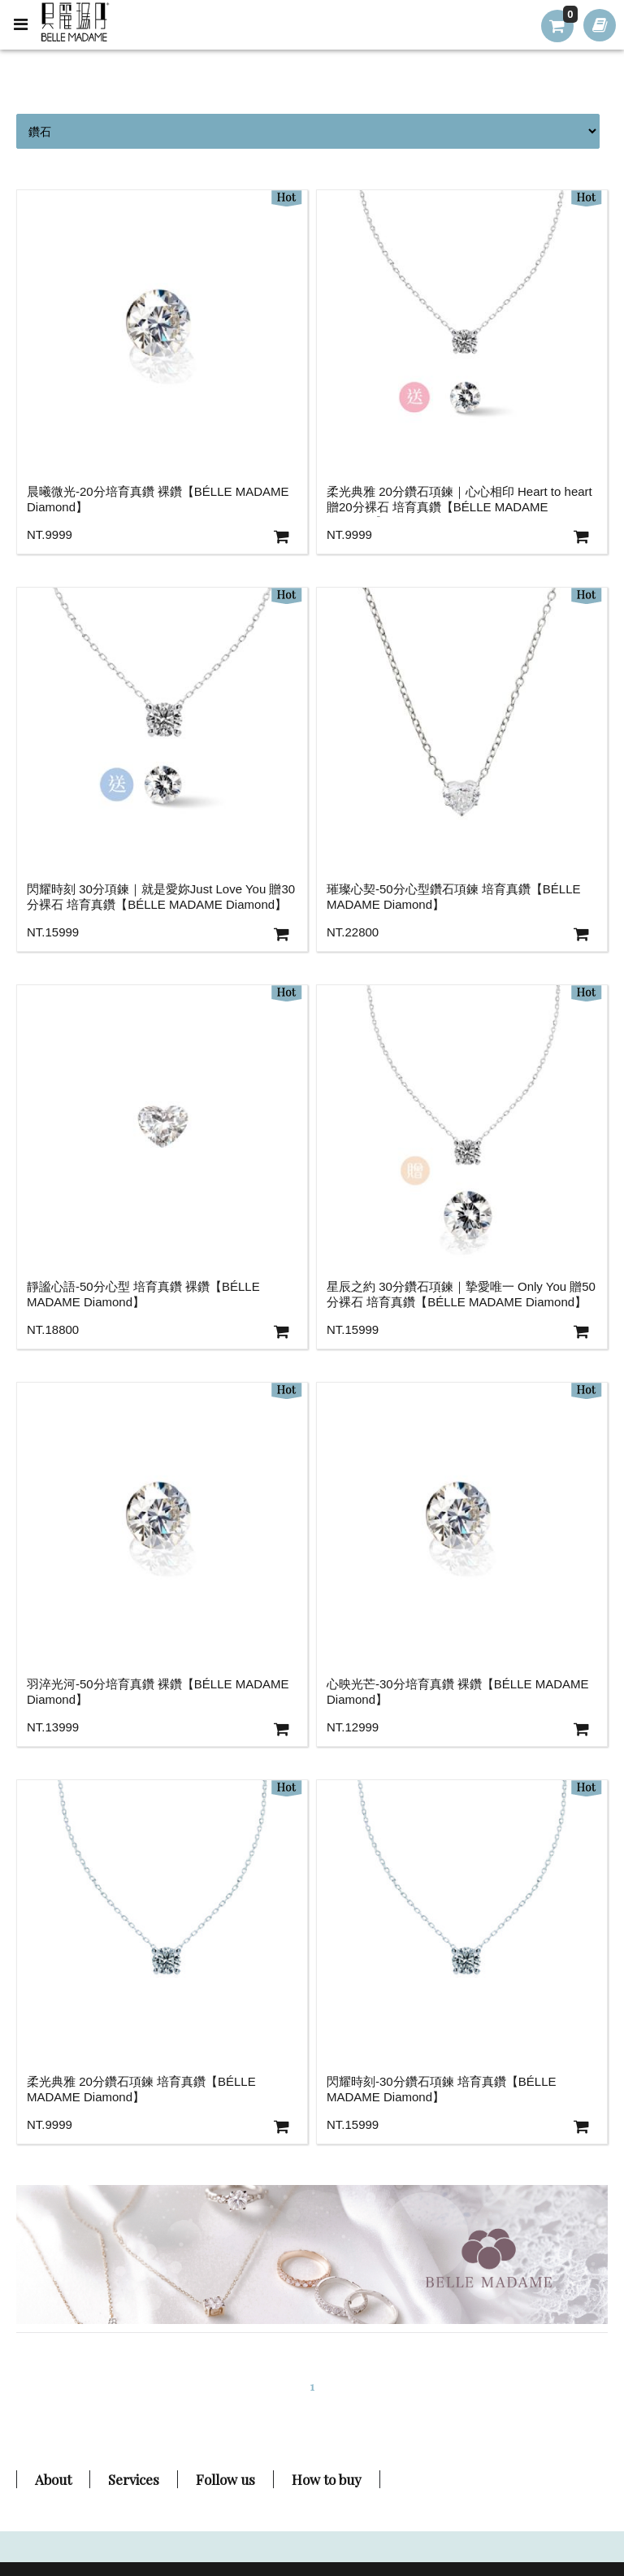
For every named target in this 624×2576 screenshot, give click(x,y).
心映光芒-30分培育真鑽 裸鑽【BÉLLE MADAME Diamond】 (458, 1691)
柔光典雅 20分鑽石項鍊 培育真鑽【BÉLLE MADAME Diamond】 (141, 2089)
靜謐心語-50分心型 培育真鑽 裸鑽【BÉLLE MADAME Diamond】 (143, 1294)
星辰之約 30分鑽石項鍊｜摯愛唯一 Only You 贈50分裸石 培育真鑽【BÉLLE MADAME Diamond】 (461, 1294)
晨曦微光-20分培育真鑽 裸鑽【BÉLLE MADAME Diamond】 (158, 499)
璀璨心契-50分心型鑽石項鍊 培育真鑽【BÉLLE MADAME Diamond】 (454, 896)
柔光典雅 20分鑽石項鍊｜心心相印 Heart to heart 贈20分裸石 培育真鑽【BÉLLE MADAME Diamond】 (459, 500)
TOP (578, 2480)
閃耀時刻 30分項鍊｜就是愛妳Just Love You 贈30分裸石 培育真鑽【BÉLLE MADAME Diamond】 (161, 896)
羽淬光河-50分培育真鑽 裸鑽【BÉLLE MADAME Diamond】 (158, 1691)
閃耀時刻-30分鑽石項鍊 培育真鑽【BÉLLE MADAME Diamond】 (442, 2089)
